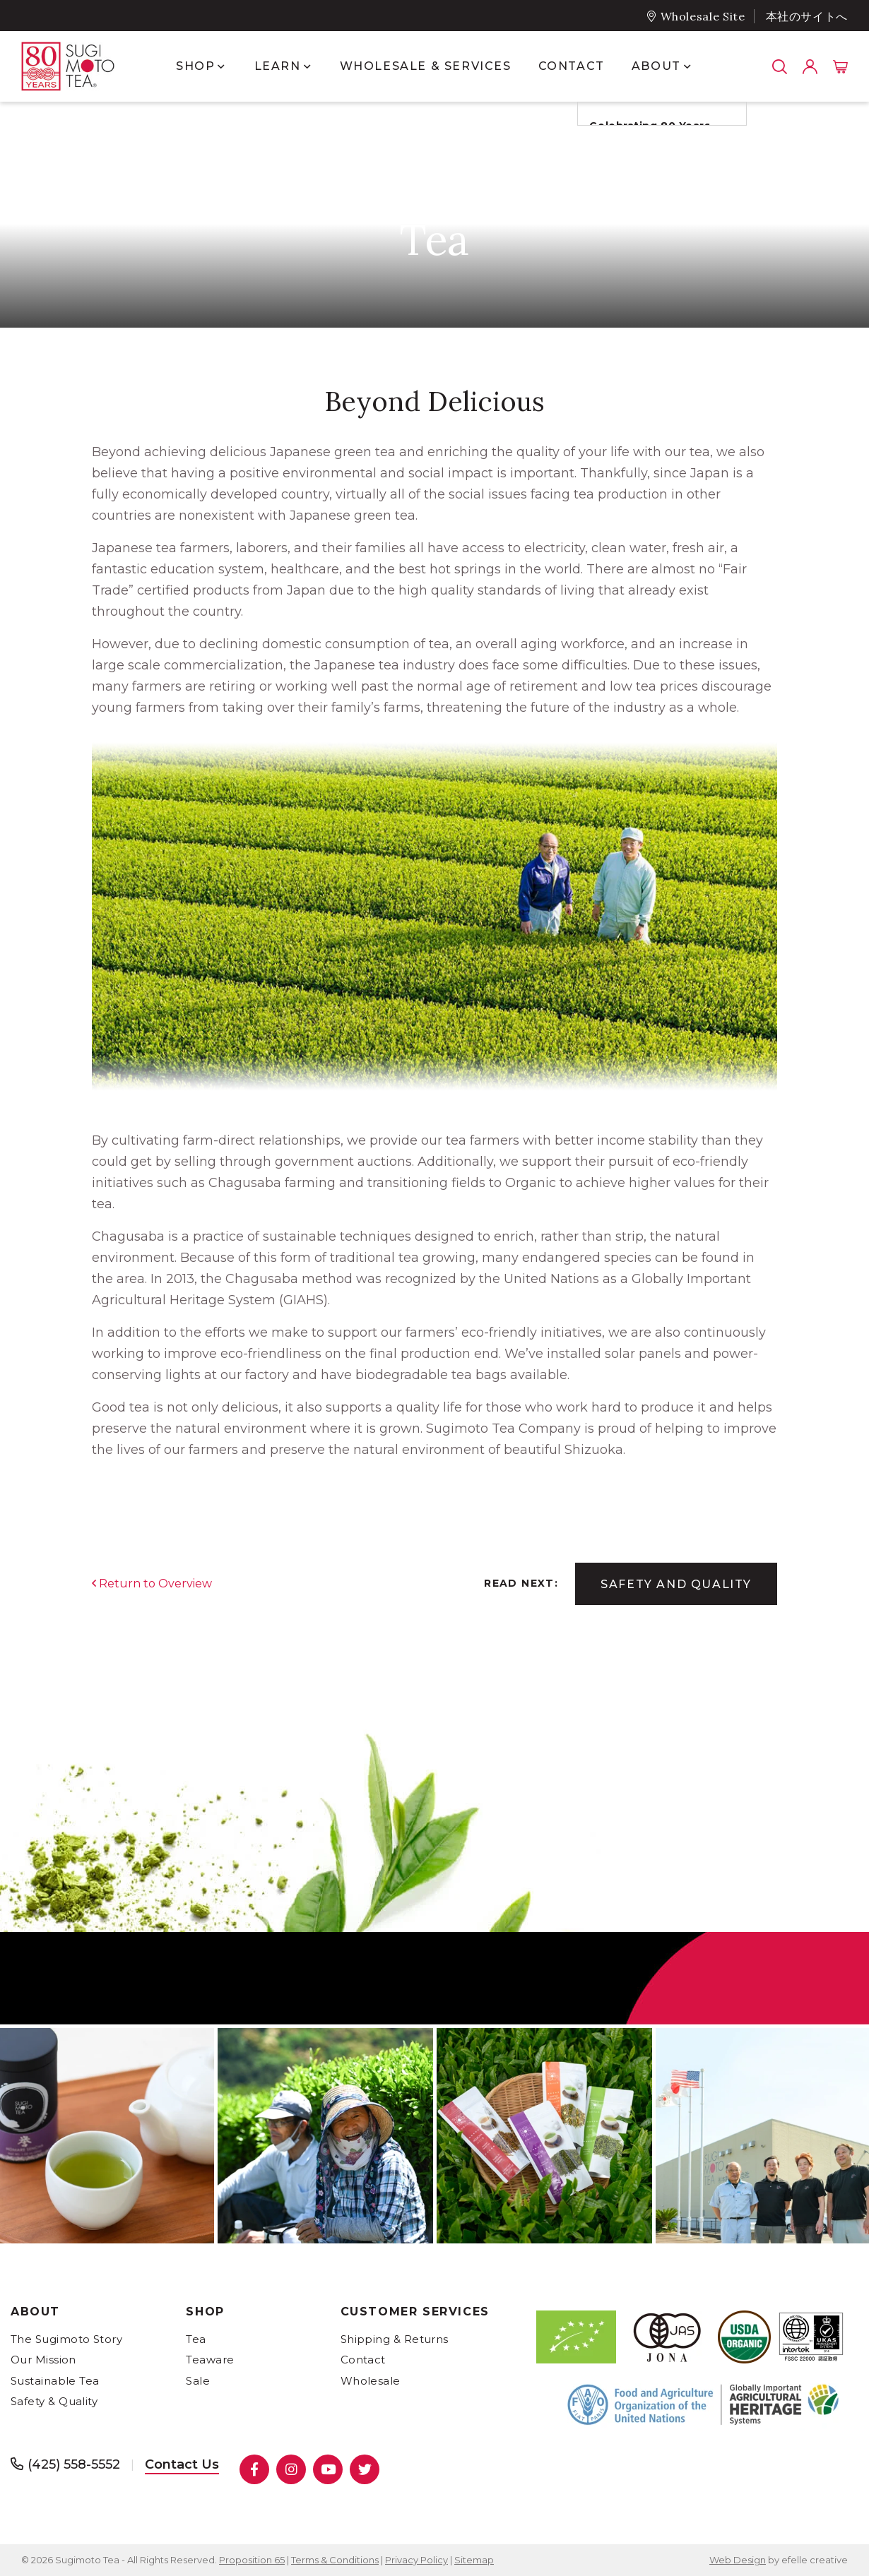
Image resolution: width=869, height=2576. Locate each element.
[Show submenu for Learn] (307, 66)
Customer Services (415, 2311)
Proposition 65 (252, 2559)
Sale (198, 2380)
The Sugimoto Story (66, 2339)
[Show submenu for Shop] (221, 66)
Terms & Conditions (335, 2559)
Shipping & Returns (395, 2339)
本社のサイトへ (807, 16)
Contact (363, 2359)
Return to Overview (155, 1583)
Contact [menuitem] (571, 66)
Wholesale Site (703, 16)
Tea (196, 2339)
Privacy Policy (416, 2559)
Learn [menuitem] (277, 66)
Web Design (737, 2559)
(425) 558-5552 (74, 2464)
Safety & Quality (54, 2401)
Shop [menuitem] (195, 66)
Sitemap (474, 2559)
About (35, 2311)
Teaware (210, 2359)
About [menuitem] (656, 66)
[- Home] (81, 66)
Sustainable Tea (55, 2380)
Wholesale (371, 2380)
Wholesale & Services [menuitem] (426, 66)
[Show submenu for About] (687, 66)
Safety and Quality (676, 1584)
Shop (205, 2311)
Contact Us (182, 2464)
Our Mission (43, 2359)
